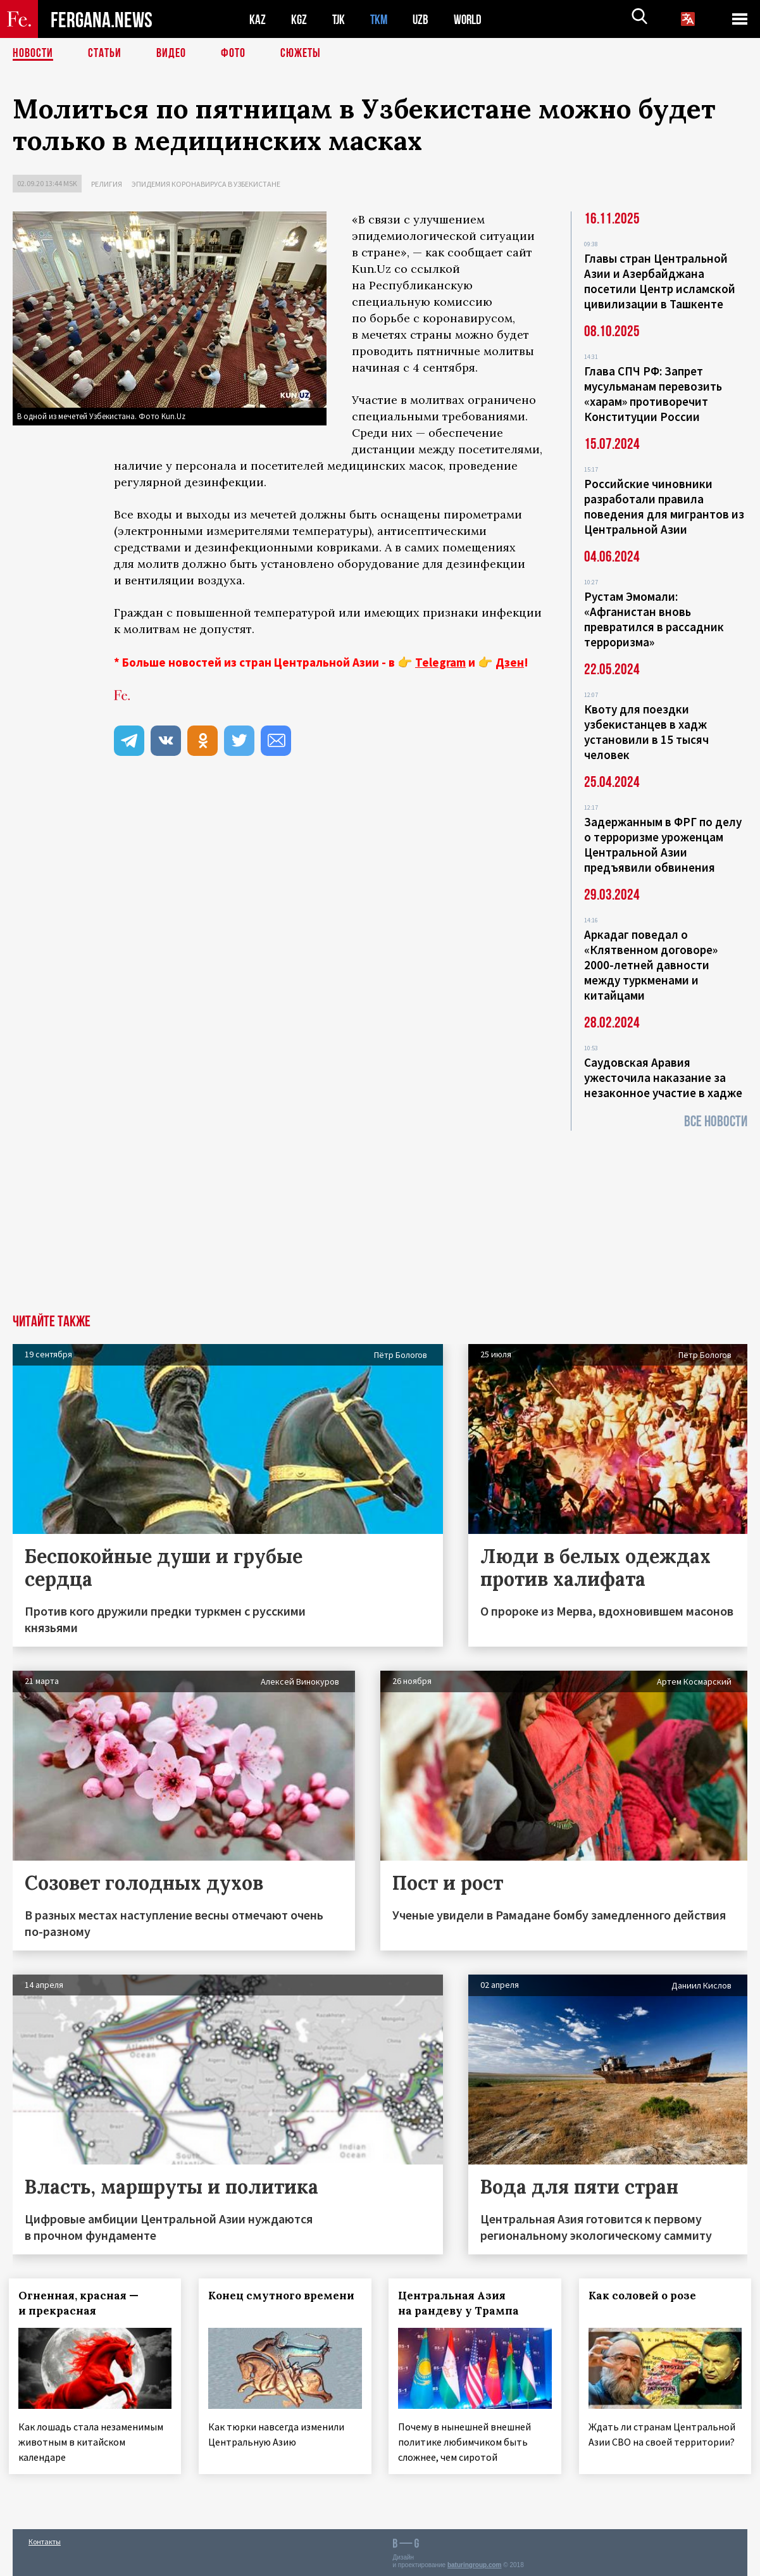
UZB (424, 19)
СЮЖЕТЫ (300, 53)
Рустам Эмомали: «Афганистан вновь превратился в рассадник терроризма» (654, 619)
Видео (171, 53)
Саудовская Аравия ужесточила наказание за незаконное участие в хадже (663, 1077)
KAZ (257, 19)
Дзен (509, 662)
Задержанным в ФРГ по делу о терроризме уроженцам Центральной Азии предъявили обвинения (663, 844)
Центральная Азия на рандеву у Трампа (462, 2303)
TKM (381, 19)
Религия (106, 184)
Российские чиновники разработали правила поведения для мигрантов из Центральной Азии (664, 506)
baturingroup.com (474, 2562)
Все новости (715, 1121)
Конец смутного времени (258, 2303)
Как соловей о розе (646, 2296)
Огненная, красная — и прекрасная (82, 2303)
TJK (340, 19)
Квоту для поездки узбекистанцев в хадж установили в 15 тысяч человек (646, 731)
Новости (33, 53)
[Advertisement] (380, 1219)
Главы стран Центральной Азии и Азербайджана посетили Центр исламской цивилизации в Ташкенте (659, 281)
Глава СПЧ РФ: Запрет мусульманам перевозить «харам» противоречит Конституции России (653, 393)
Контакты (44, 2539)
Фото (233, 53)
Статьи (104, 53)
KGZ (299, 19)
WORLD (472, 19)
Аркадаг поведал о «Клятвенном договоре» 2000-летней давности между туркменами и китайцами (651, 965)
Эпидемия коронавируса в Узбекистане (206, 184)
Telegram (440, 662)
